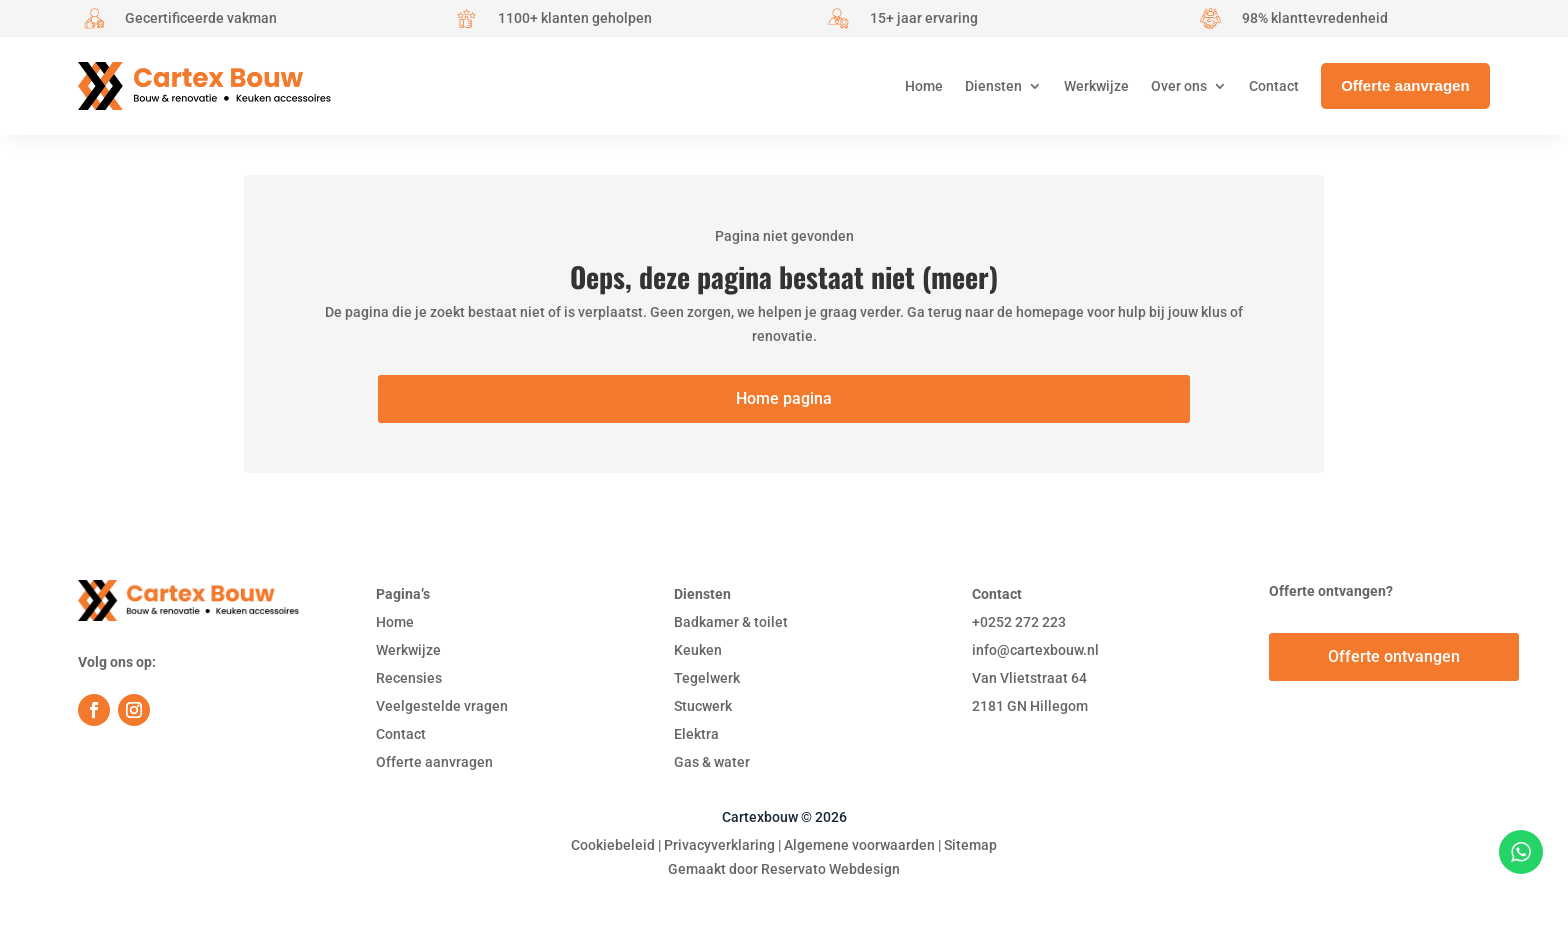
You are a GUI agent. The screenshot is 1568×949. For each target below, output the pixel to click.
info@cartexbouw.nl (1035, 650)
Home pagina (784, 398)
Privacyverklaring (719, 845)
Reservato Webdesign (830, 869)
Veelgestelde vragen (442, 706)
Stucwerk (703, 706)
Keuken (698, 650)
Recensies (409, 678)
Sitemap (970, 845)
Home (395, 622)
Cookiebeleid (613, 845)
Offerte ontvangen (1394, 656)
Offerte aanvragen (434, 762)
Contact (401, 734)
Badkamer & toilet (731, 622)
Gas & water (712, 762)
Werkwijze (408, 650)
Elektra (696, 734)
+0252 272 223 (1019, 622)
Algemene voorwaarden (859, 845)
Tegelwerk (707, 678)
